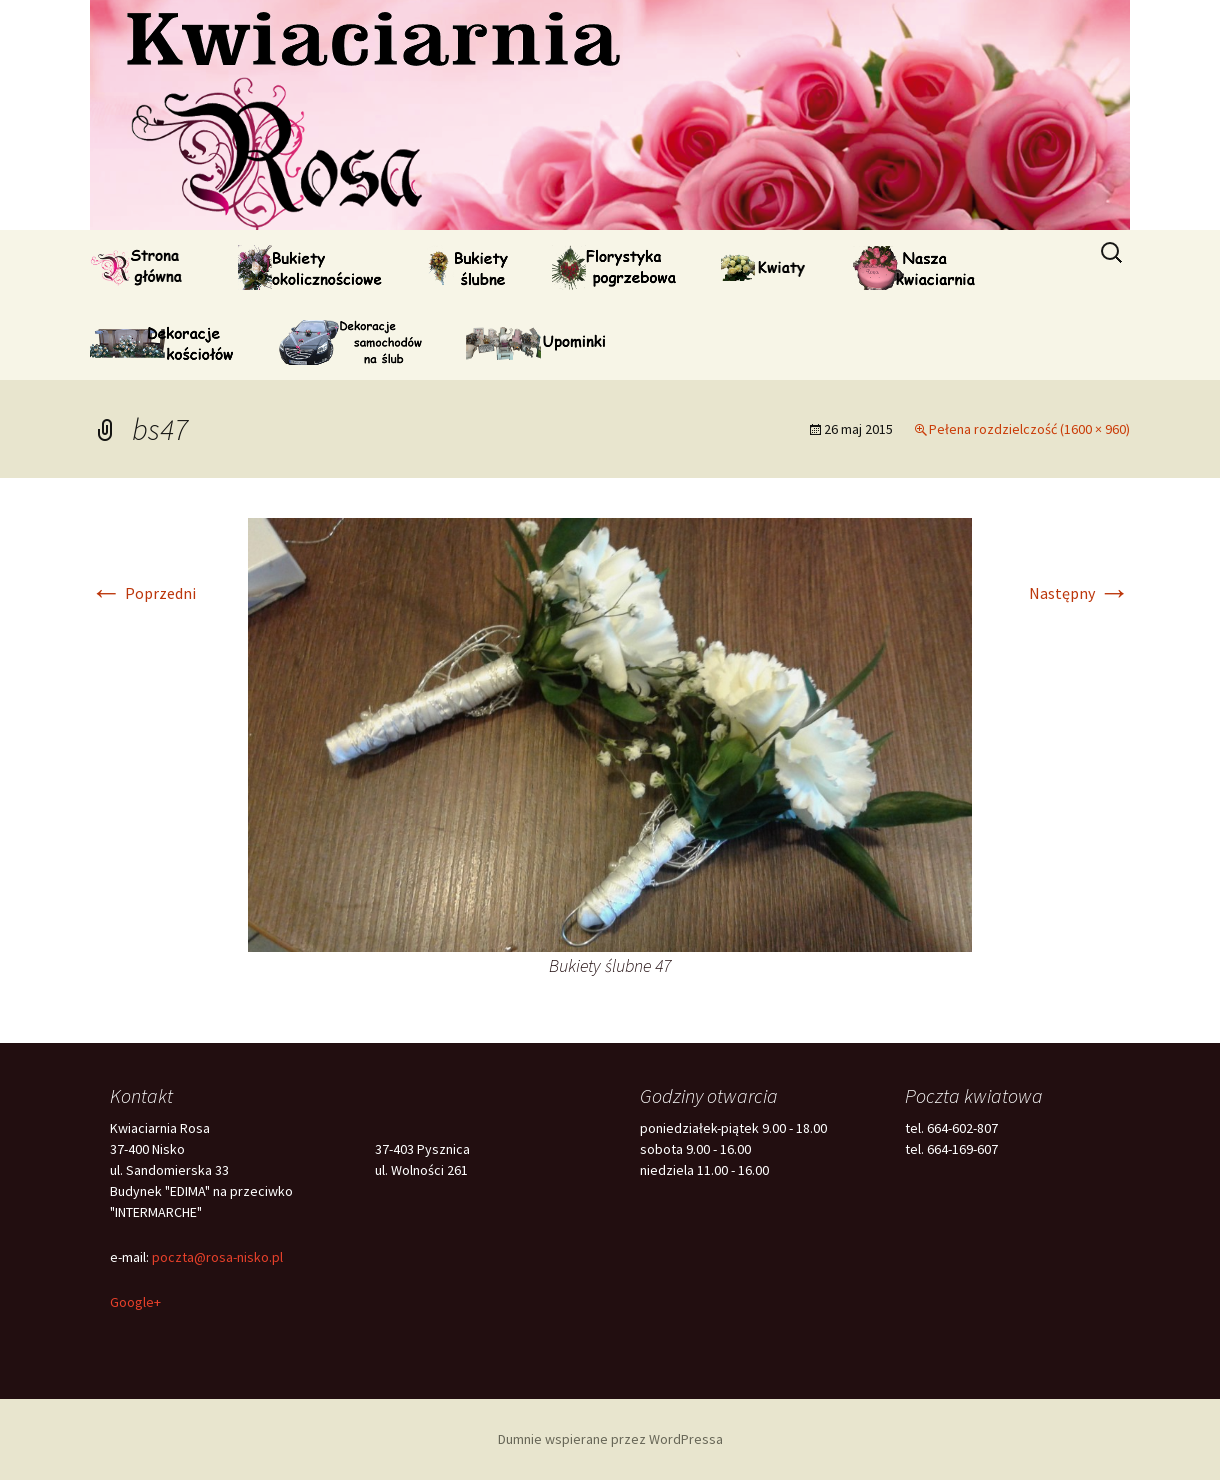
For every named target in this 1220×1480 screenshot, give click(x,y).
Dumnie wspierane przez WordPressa (610, 1439)
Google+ (135, 1302)
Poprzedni (143, 593)
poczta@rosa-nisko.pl (217, 1257)
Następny (1079, 593)
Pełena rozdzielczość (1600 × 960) (1029, 429)
